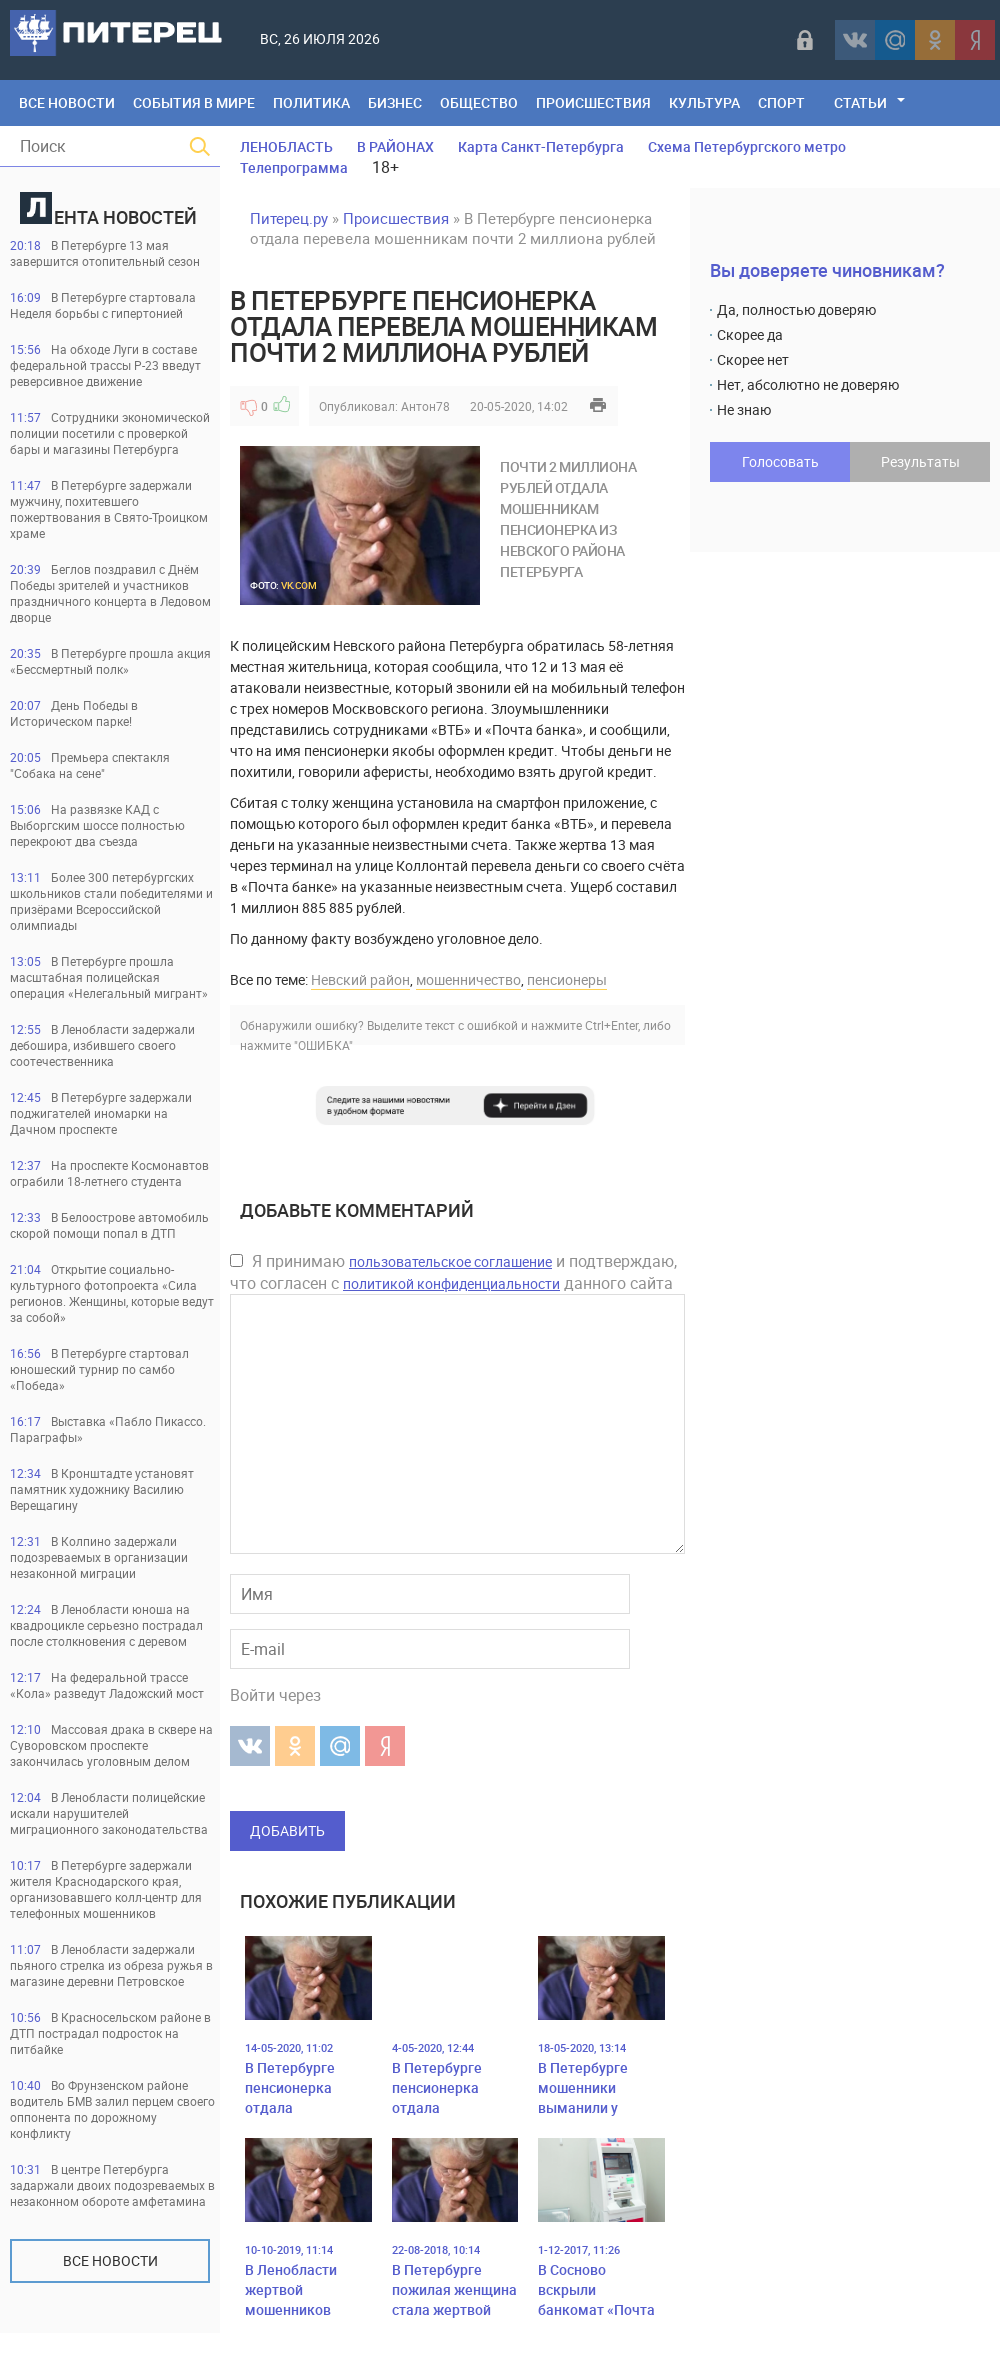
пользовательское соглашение (450, 1261)
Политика (311, 102)
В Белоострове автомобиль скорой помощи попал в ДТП (109, 1225)
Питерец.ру (289, 218)
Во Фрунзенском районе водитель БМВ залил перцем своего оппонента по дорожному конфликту (112, 2109)
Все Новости (67, 102)
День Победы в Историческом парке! (74, 713)
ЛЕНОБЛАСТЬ (286, 146)
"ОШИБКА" (323, 1045)
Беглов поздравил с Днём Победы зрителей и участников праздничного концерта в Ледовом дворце (110, 593)
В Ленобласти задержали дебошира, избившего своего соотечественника (102, 1045)
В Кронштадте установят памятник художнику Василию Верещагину (102, 1489)
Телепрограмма (294, 167)
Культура (704, 102)
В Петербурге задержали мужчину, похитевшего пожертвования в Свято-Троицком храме (109, 509)
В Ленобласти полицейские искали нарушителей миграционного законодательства (109, 1813)
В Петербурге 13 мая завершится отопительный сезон (105, 253)
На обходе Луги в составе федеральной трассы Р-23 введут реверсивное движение (105, 365)
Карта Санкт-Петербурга (541, 146)
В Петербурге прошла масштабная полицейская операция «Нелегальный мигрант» (109, 977)
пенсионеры (567, 979)
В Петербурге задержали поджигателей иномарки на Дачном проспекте (101, 1113)
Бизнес (395, 102)
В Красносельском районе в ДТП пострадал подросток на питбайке (110, 2033)
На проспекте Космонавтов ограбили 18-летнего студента (109, 1173)
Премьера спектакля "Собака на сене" (90, 765)
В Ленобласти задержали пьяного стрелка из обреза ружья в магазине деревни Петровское (111, 1965)
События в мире (194, 102)
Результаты (920, 461)
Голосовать (780, 461)
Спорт (781, 102)
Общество (479, 102)
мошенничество (468, 979)
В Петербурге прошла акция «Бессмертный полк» (110, 661)
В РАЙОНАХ (395, 146)
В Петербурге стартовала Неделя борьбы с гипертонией (103, 305)
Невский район (360, 979)
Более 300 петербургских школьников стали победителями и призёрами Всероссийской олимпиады (111, 901)
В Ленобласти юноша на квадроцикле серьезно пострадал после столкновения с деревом (106, 1625)
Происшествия (593, 102)
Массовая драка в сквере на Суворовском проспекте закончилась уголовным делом (111, 1745)
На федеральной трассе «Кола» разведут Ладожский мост (107, 1685)
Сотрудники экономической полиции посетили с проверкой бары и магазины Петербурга (110, 433)
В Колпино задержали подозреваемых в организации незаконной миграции (99, 1557)
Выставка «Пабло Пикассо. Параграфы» (108, 1429)
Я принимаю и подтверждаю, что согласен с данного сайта (453, 1272)
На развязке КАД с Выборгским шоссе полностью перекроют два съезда (97, 825)
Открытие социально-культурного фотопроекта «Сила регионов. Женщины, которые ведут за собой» (112, 1293)
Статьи (860, 102)
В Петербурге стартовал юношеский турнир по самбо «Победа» (99, 1369)
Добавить (287, 1830)
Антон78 (425, 406)
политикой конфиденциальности (451, 1283)
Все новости (110, 2260)
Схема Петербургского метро (747, 146)
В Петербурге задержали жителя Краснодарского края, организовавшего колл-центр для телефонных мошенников (106, 1889)
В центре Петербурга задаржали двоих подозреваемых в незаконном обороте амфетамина (112, 2185)
